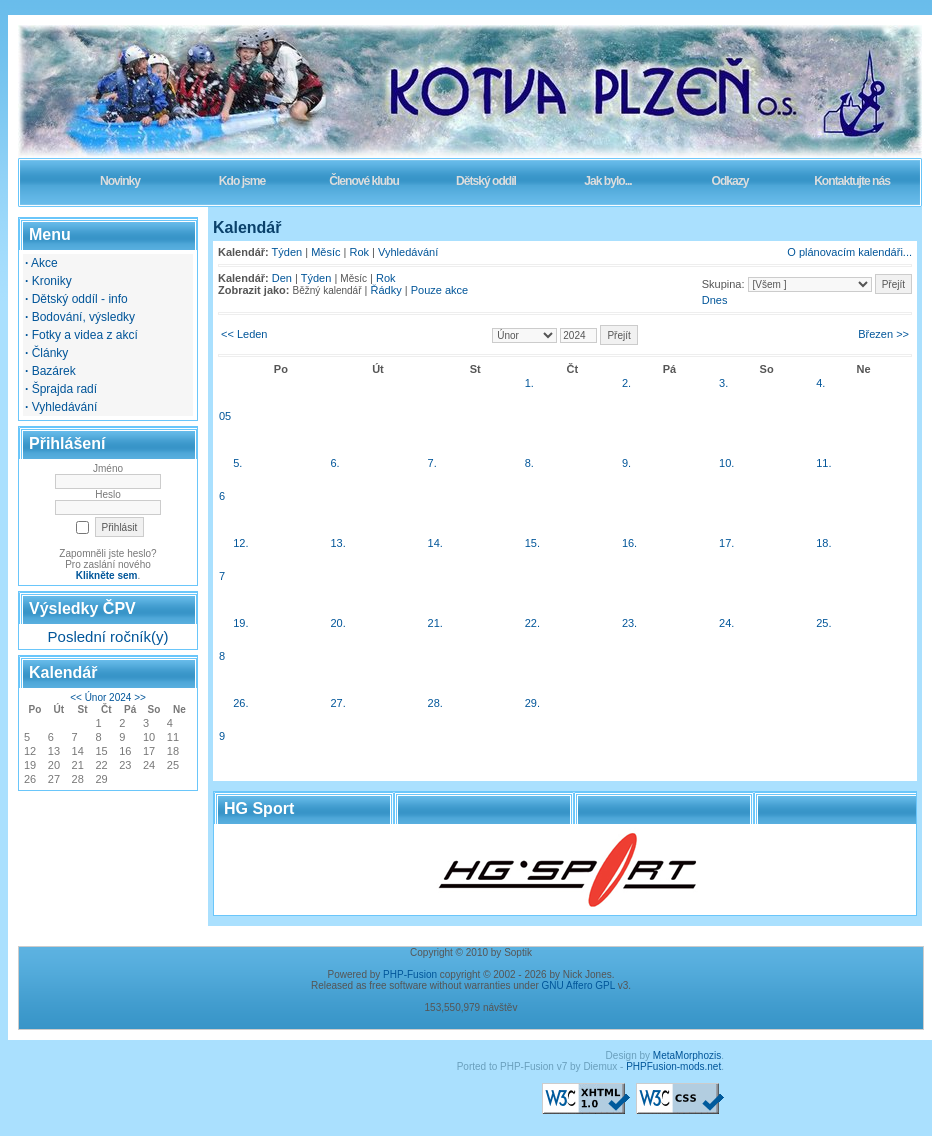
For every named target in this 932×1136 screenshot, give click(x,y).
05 (225, 416)
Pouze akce (439, 290)
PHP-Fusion (410, 974)
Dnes (715, 300)
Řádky (386, 290)
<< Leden (244, 334)
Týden (287, 252)
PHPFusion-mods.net (673, 1066)
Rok (360, 252)
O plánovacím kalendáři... (849, 252)
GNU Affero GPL (578, 985)
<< (76, 697)
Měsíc (325, 252)
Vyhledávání (408, 252)
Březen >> (883, 334)
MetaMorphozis (687, 1055)
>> (140, 697)
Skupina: (723, 284)
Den (282, 278)
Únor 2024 (108, 697)
